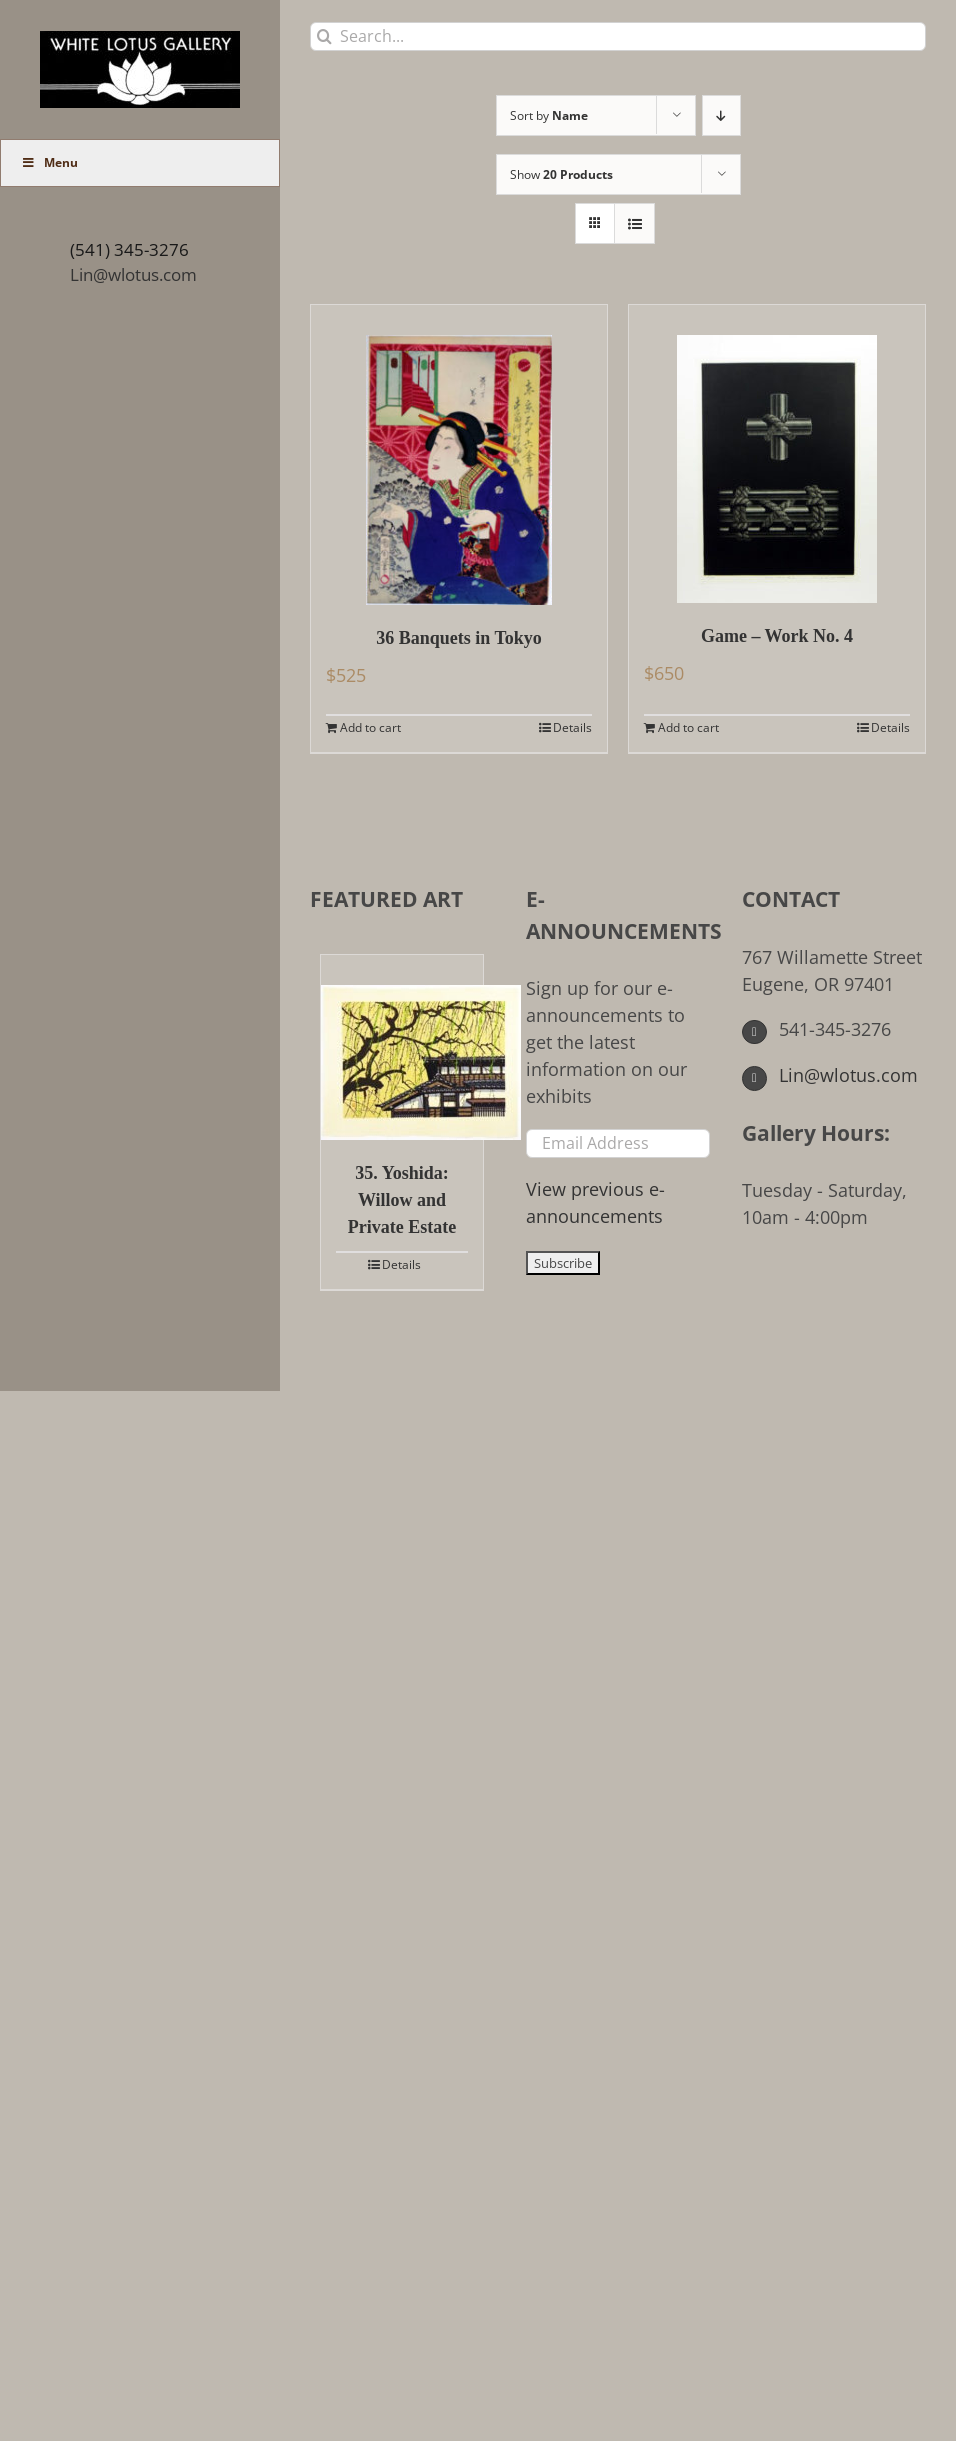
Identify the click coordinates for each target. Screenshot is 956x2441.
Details (572, 727)
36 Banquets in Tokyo (459, 638)
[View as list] (634, 223)
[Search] (324, 36)
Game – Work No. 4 (777, 636)
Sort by (549, 115)
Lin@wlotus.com (133, 274)
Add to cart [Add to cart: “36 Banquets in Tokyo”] (370, 727)
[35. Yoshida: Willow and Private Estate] (402, 1047)
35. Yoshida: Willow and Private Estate (402, 1200)
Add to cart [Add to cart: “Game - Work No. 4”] (688, 727)
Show (561, 174)
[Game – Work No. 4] (777, 454)
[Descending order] (721, 115)
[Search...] (618, 36)
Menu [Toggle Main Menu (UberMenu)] (49, 162)
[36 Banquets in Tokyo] (459, 455)
